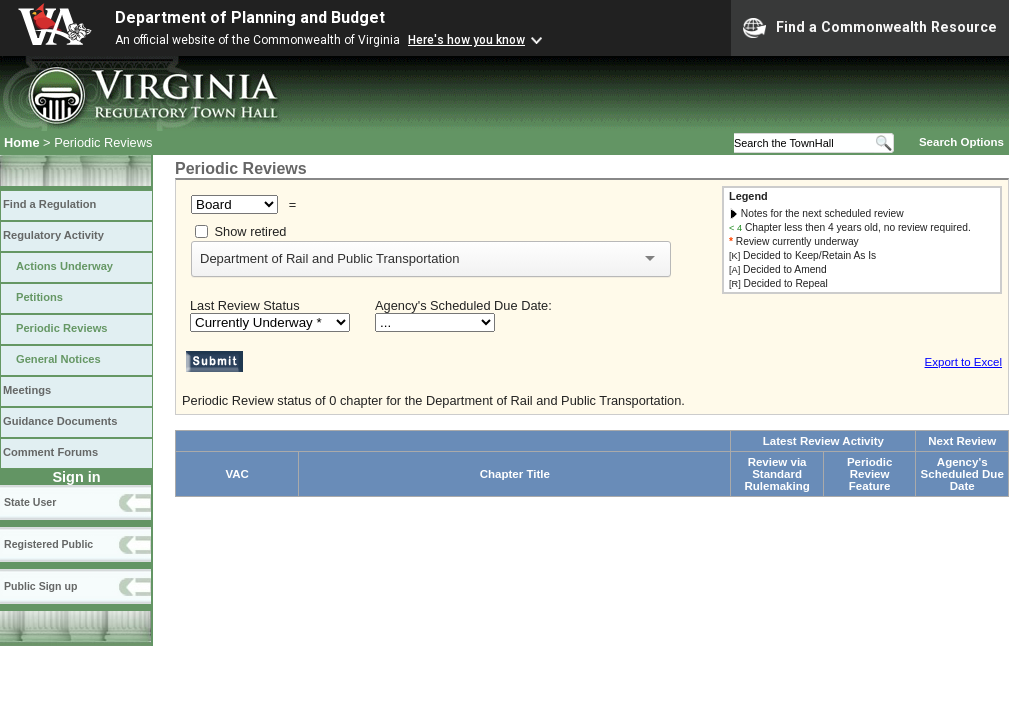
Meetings (27, 390)
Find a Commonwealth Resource (870, 28)
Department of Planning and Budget (250, 17)
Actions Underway (64, 266)
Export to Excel (963, 362)
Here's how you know (466, 40)
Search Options (961, 142)
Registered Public (48, 544)
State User (30, 502)
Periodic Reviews (62, 328)
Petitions (39, 297)
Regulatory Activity (53, 235)
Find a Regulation (49, 204)
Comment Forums (50, 452)
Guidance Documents (60, 421)
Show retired (251, 231)
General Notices (58, 359)
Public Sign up (40, 586)
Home (22, 142)
